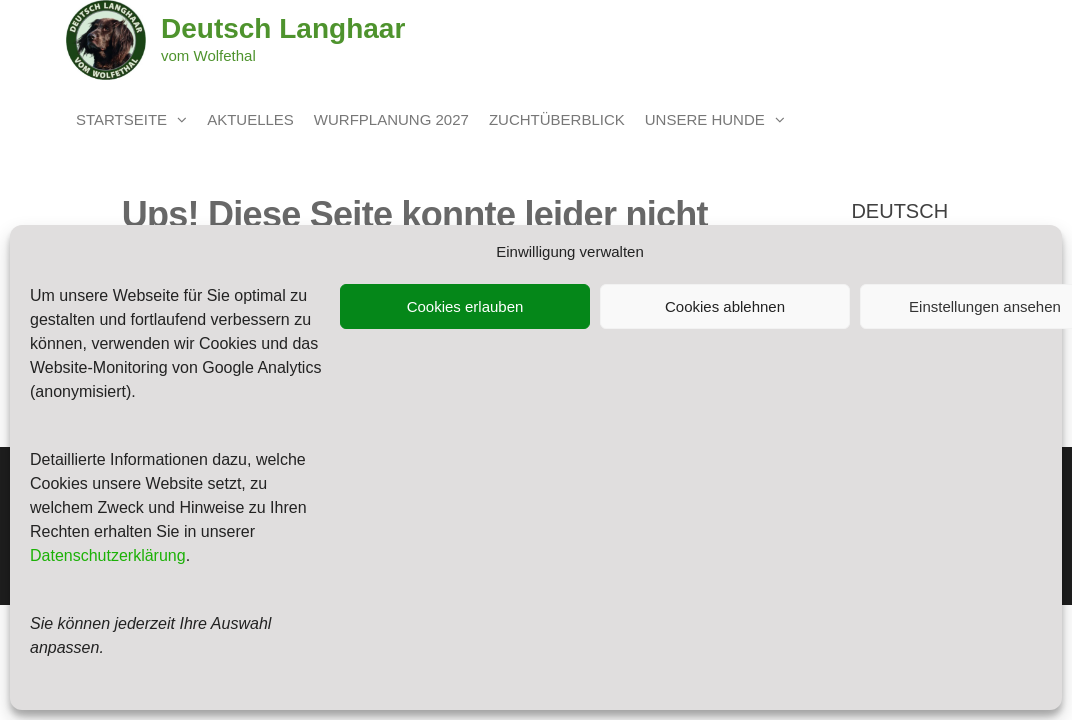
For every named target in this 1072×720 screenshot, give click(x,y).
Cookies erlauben (465, 306)
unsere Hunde (705, 119)
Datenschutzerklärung (108, 555)
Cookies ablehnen (725, 306)
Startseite (121, 119)
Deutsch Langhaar (283, 28)
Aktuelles (250, 119)
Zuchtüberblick (557, 119)
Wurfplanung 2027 (391, 119)
